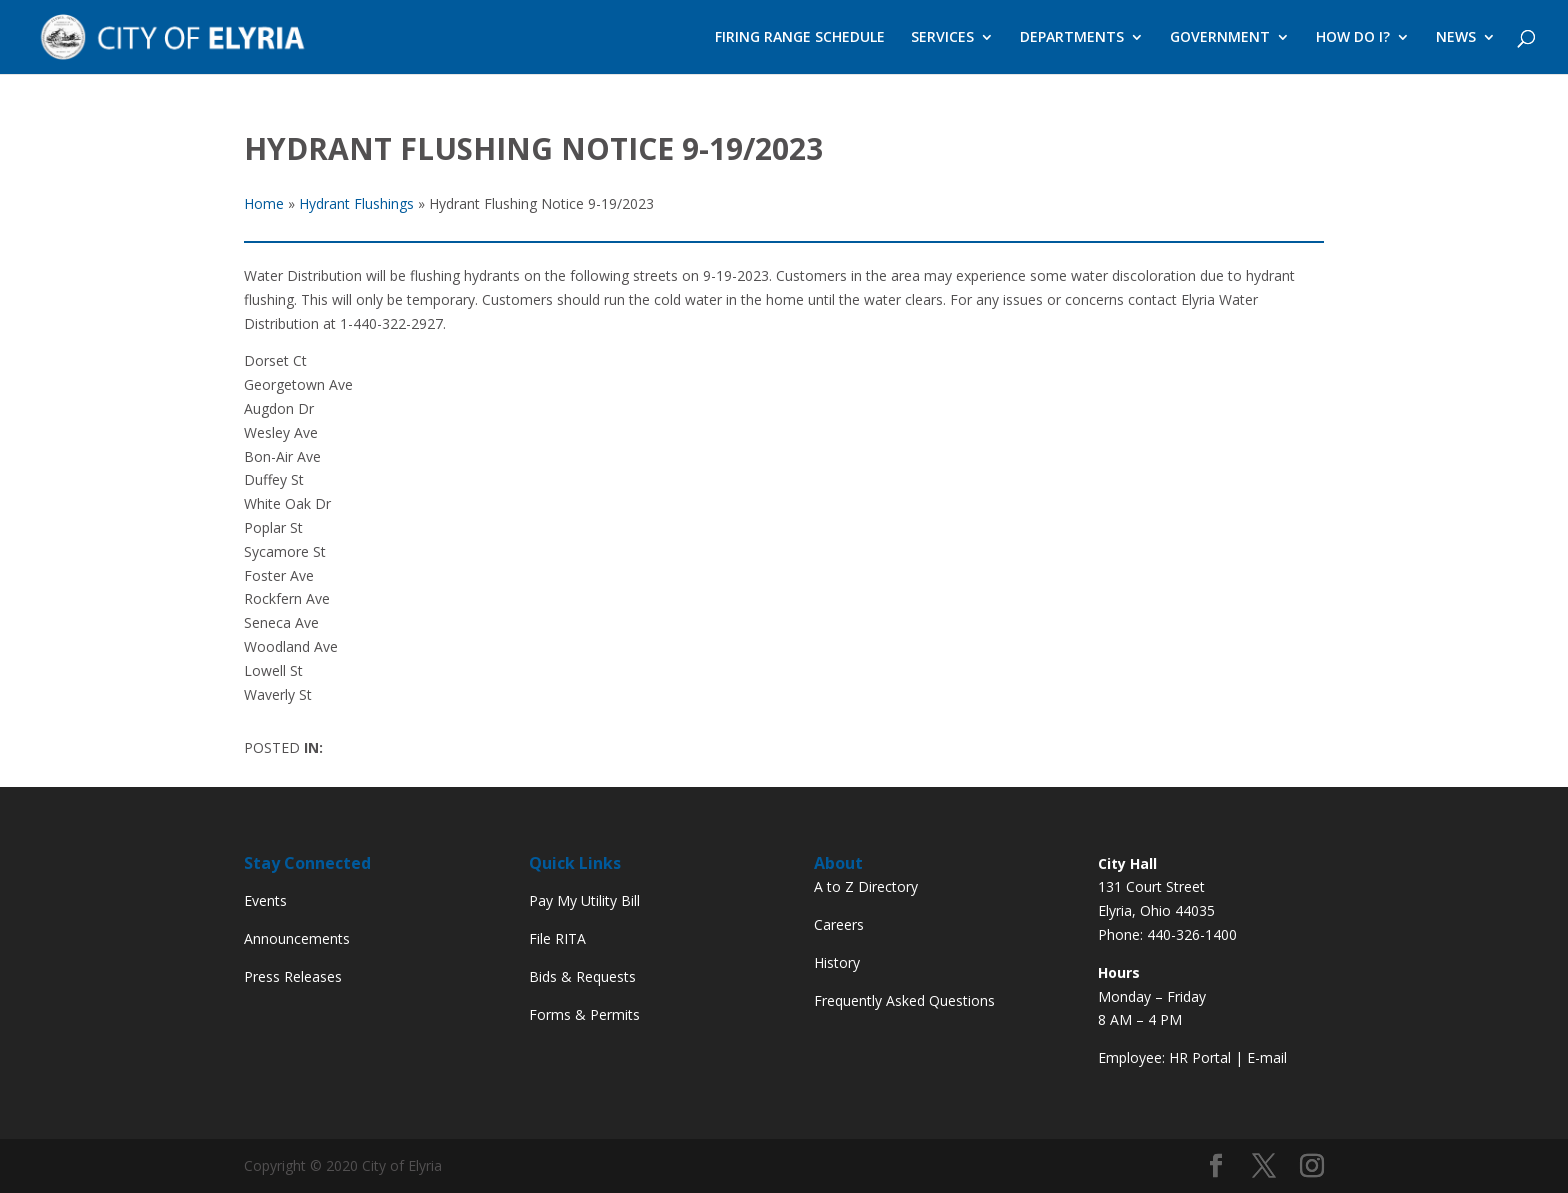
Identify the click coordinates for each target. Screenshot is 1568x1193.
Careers (839, 924)
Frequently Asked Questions (904, 1000)
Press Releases (293, 976)
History (837, 962)
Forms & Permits (584, 1014)
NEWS (1456, 38)
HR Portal (1200, 1057)
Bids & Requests (582, 976)
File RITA (557, 938)
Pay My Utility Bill (584, 900)
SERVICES (942, 38)
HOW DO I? (1353, 38)
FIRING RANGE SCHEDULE (800, 38)
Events (265, 900)
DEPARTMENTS (1072, 38)
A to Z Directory (866, 886)
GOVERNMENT (1220, 38)
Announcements (297, 938)
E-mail (1267, 1057)
